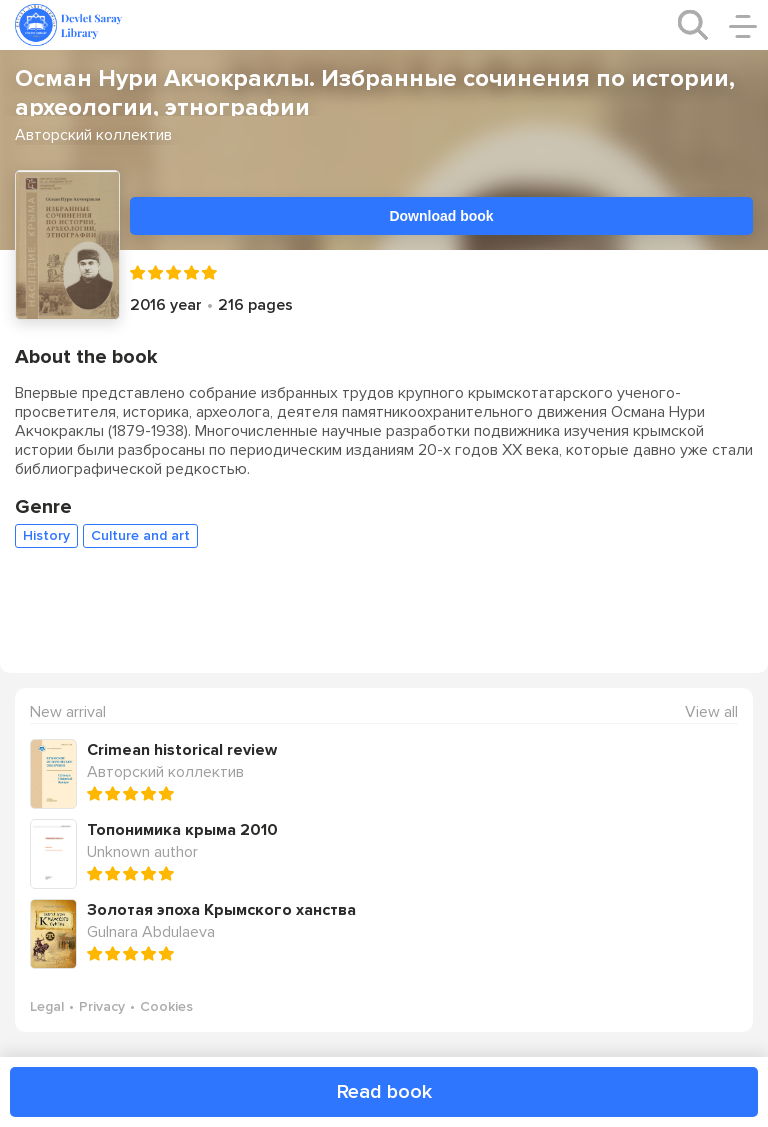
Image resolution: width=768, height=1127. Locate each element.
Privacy (102, 1006)
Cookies (166, 1006)
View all (711, 712)
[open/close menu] (743, 25)
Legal (47, 1006)
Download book (441, 216)
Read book (384, 1092)
